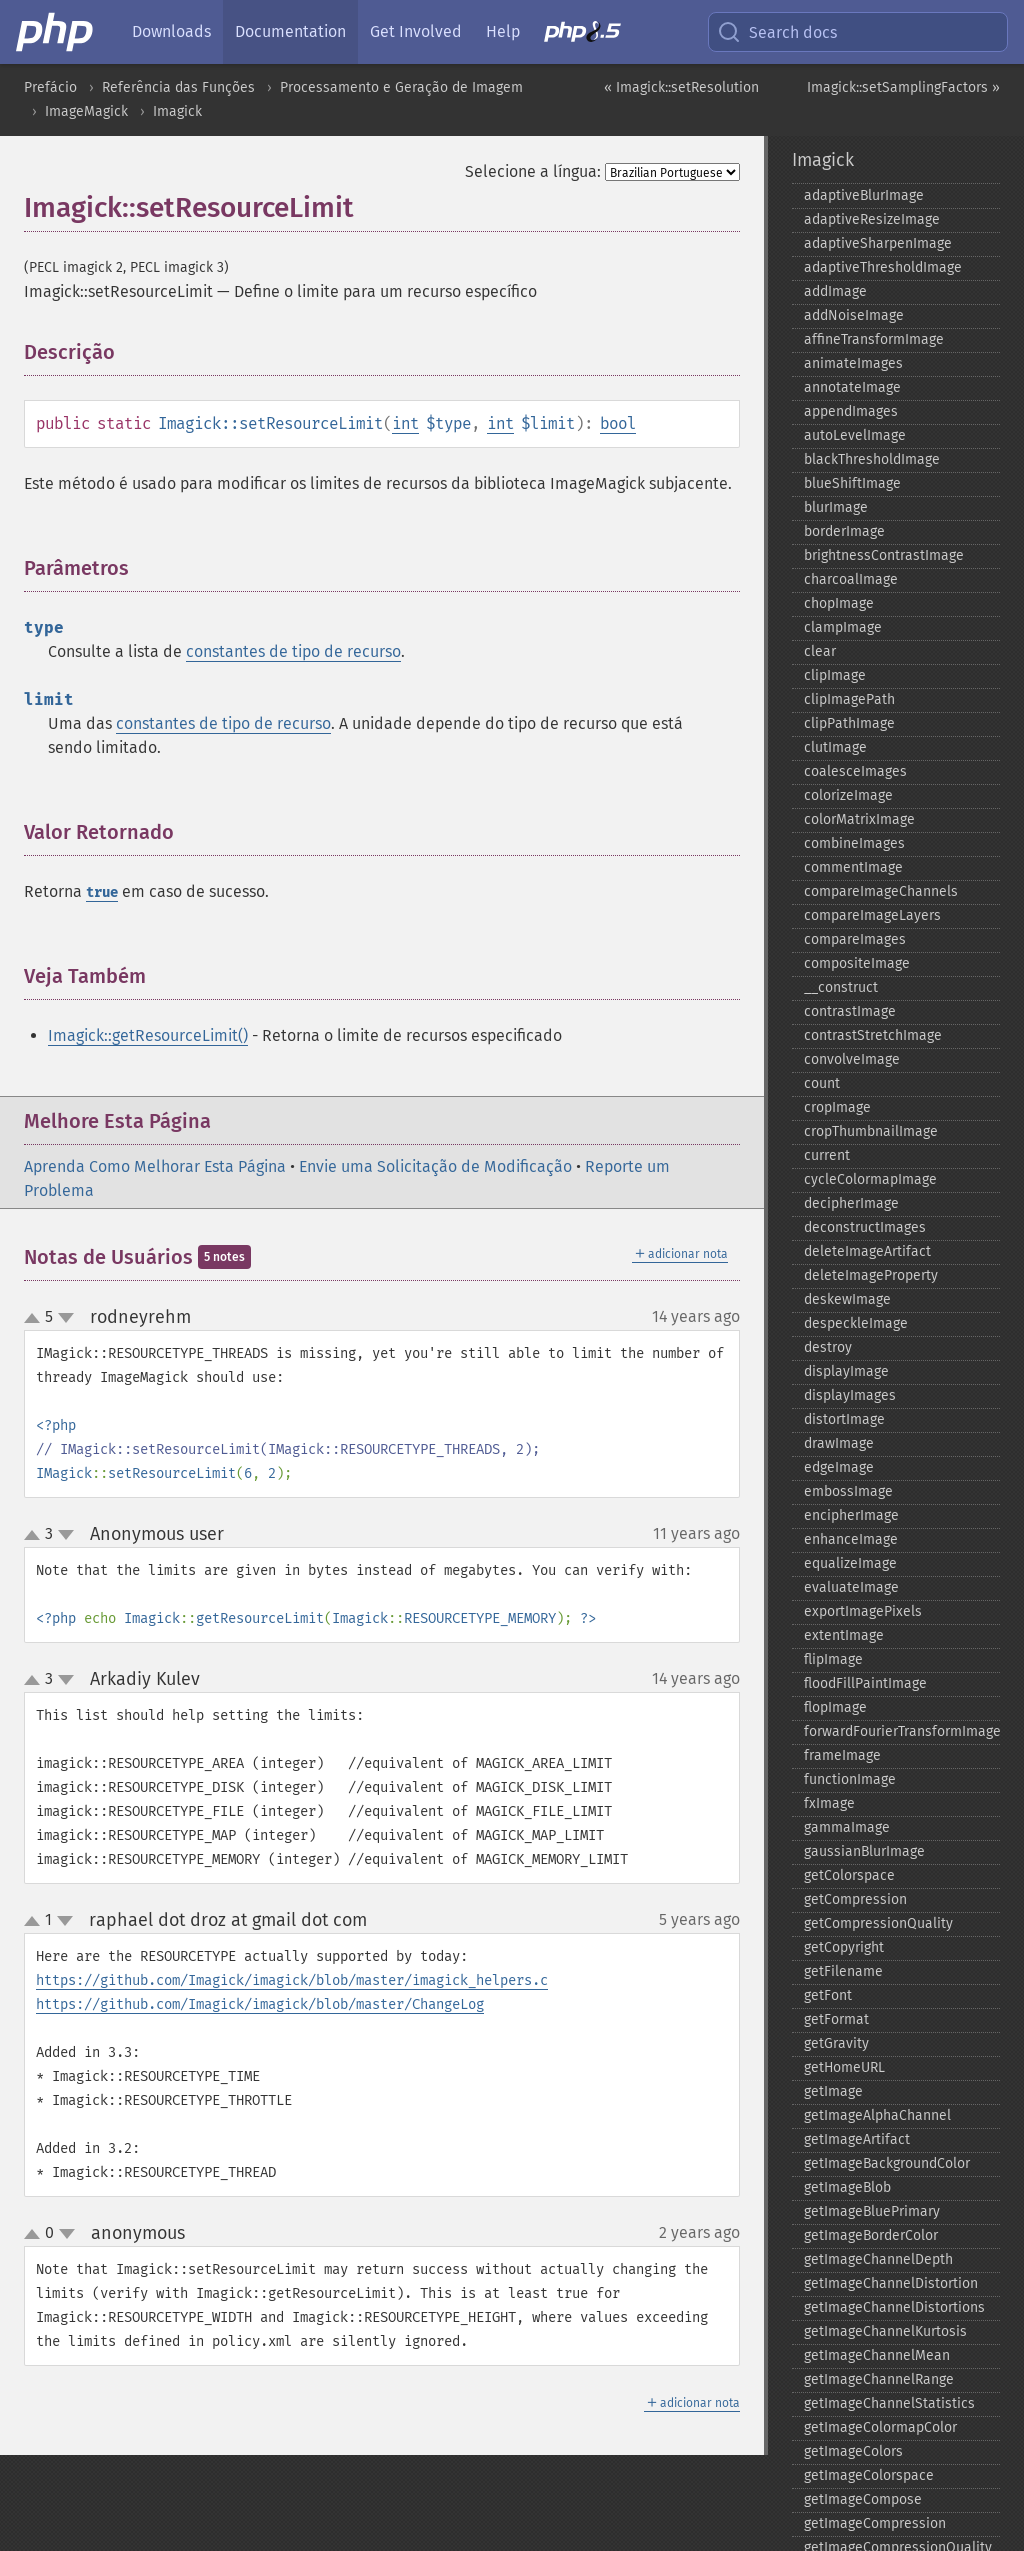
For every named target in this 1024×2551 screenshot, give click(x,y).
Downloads (171, 31)
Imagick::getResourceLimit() (148, 1035)
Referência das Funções (178, 87)
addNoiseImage (854, 315)
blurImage (836, 507)
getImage (833, 2091)
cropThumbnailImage (871, 1131)
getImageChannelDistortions (894, 2307)
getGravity (836, 2043)
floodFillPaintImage (865, 1683)
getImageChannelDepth (878, 2259)
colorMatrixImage (859, 819)
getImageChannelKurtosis (885, 2331)
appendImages (851, 411)
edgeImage (839, 1467)
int (405, 423)
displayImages (850, 1395)
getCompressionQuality (878, 1923)
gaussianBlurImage (864, 1851)
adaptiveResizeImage (872, 219)
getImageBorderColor (871, 2235)
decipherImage (851, 1203)
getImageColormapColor (880, 2427)
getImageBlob (847, 2187)
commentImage (853, 867)
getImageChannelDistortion (891, 2283)
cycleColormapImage (870, 1179)
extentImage (844, 1635)
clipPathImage (849, 723)
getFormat (836, 2019)
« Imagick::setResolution (681, 87)
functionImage (850, 1779)
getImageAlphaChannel (877, 2115)
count (822, 1083)
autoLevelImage (855, 435)
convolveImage (852, 1059)
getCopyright (844, 1947)
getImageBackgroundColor (887, 2163)
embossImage (848, 1491)
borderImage (844, 531)
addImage (835, 291)
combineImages (854, 843)
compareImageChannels (881, 891)
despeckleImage (856, 1323)
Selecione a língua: (533, 171)
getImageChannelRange (879, 2379)
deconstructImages (865, 1227)
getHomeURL (844, 2067)
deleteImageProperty (871, 1275)
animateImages (853, 363)
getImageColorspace (869, 2475)
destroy (828, 1347)
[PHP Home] (56, 32)
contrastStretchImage (873, 1035)
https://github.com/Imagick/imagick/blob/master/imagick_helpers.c (292, 1980)
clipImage (835, 675)
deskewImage (847, 1299)
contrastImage (850, 1011)
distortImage (844, 1419)
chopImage (839, 603)
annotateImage (852, 387)
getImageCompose (863, 2499)
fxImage (829, 1803)
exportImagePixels (863, 1611)
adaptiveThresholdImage (883, 267)
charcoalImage (851, 579)
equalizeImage (850, 1563)
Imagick (177, 111)
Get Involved (416, 31)
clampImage (843, 627)
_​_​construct (841, 987)
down (66, 1318)
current (827, 1155)
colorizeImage (848, 795)
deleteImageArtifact (867, 1251)
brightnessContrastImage (884, 555)
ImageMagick (86, 111)
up (36, 1319)
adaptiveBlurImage (864, 195)
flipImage (833, 1659)
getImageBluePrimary (872, 2211)
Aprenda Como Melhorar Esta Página (155, 1166)
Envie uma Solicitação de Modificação (435, 1166)
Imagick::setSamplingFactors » (903, 87)
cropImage (837, 1107)
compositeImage (857, 963)
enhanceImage (851, 1539)
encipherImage (851, 1515)
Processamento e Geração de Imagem (401, 87)
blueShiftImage (852, 483)
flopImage (835, 1707)
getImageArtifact (857, 2139)
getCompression (855, 1899)
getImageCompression (875, 2523)
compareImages (855, 939)
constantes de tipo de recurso (293, 651)
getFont (828, 1995)
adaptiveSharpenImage (878, 243)
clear (820, 651)
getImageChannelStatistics (889, 2403)
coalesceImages (855, 771)
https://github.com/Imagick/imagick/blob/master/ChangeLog (260, 2004)
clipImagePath (849, 699)
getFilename (843, 1971)
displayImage (846, 1371)
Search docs (777, 32)
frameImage (842, 1755)
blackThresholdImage (872, 459)
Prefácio (50, 87)
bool (618, 423)
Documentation (290, 31)
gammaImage (847, 1827)
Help (503, 31)
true (102, 892)
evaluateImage (851, 1587)
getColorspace (849, 1875)
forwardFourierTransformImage (902, 1731)
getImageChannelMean (877, 2355)
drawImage (839, 1443)
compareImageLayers (872, 915)
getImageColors (853, 2451)
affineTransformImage (874, 339)
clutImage (835, 747)
